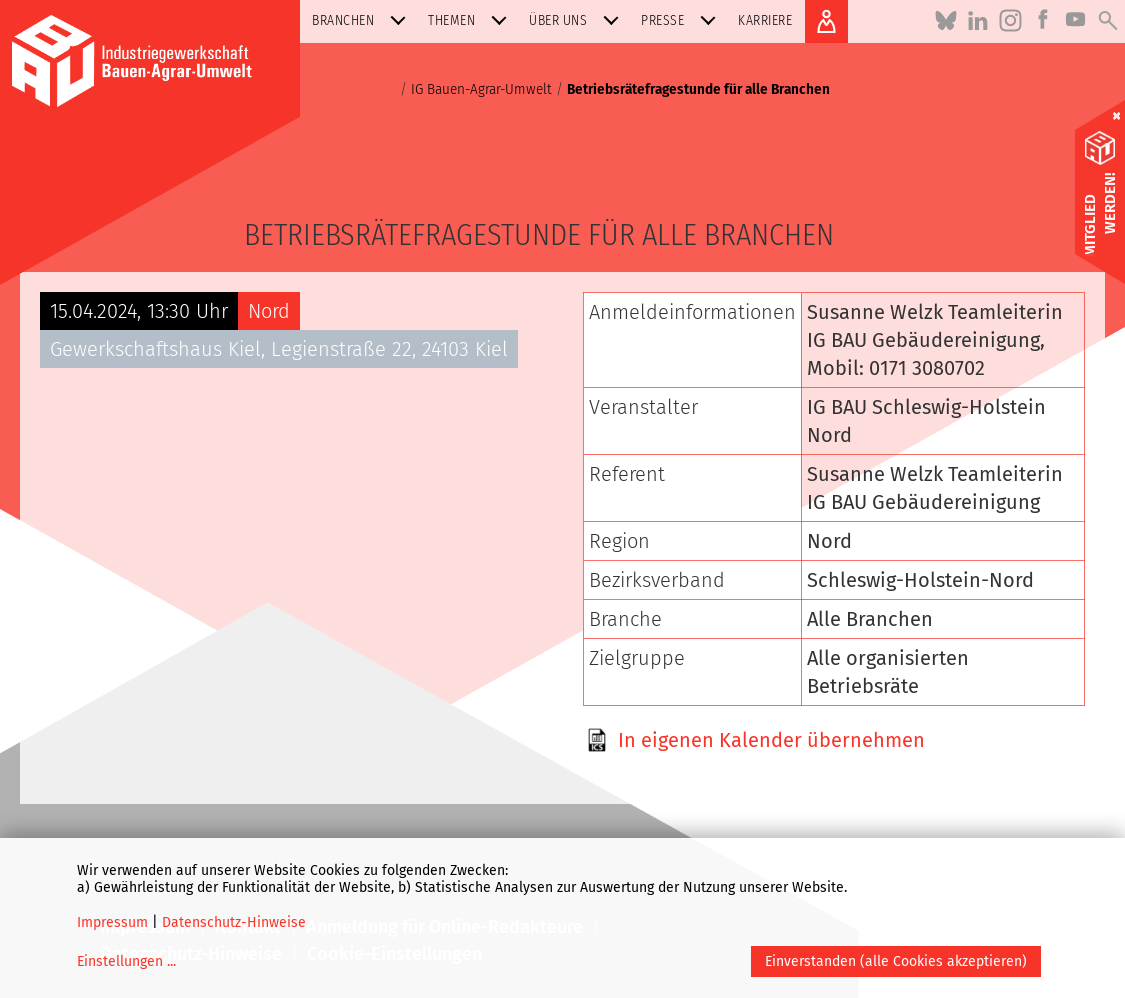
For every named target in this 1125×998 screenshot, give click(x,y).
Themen (471, 20)
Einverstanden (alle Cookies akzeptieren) (896, 961)
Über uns (578, 20)
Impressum (112, 922)
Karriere (765, 20)
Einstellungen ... (126, 961)
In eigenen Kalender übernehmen (771, 740)
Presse (682, 20)
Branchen (363, 20)
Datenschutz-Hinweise (234, 922)
